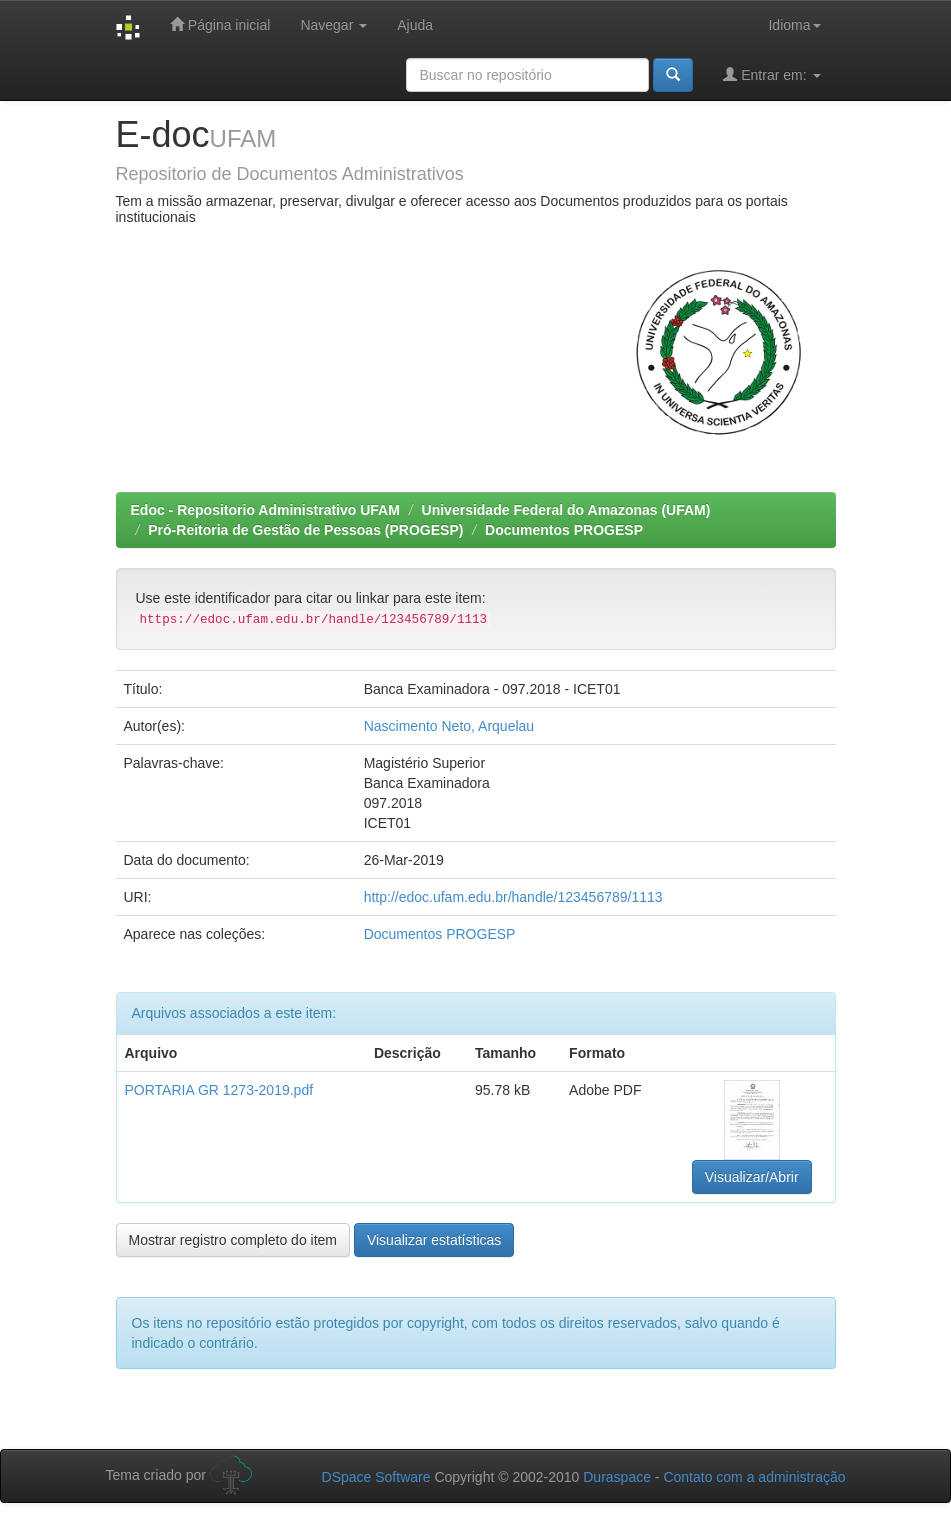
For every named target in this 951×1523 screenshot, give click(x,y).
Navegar (333, 25)
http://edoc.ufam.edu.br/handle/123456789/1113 (513, 897)
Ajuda (415, 25)
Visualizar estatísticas (434, 1240)
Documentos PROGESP (564, 530)
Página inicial (220, 24)
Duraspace (617, 1477)
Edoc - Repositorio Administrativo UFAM (265, 510)
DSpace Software (376, 1477)
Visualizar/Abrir (752, 1177)
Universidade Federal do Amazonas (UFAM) (566, 510)
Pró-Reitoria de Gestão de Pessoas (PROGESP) (305, 530)
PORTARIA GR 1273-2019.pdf (219, 1090)
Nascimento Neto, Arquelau (449, 726)
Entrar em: (771, 74)
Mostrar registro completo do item (233, 1240)
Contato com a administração (754, 1477)
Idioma (794, 25)
